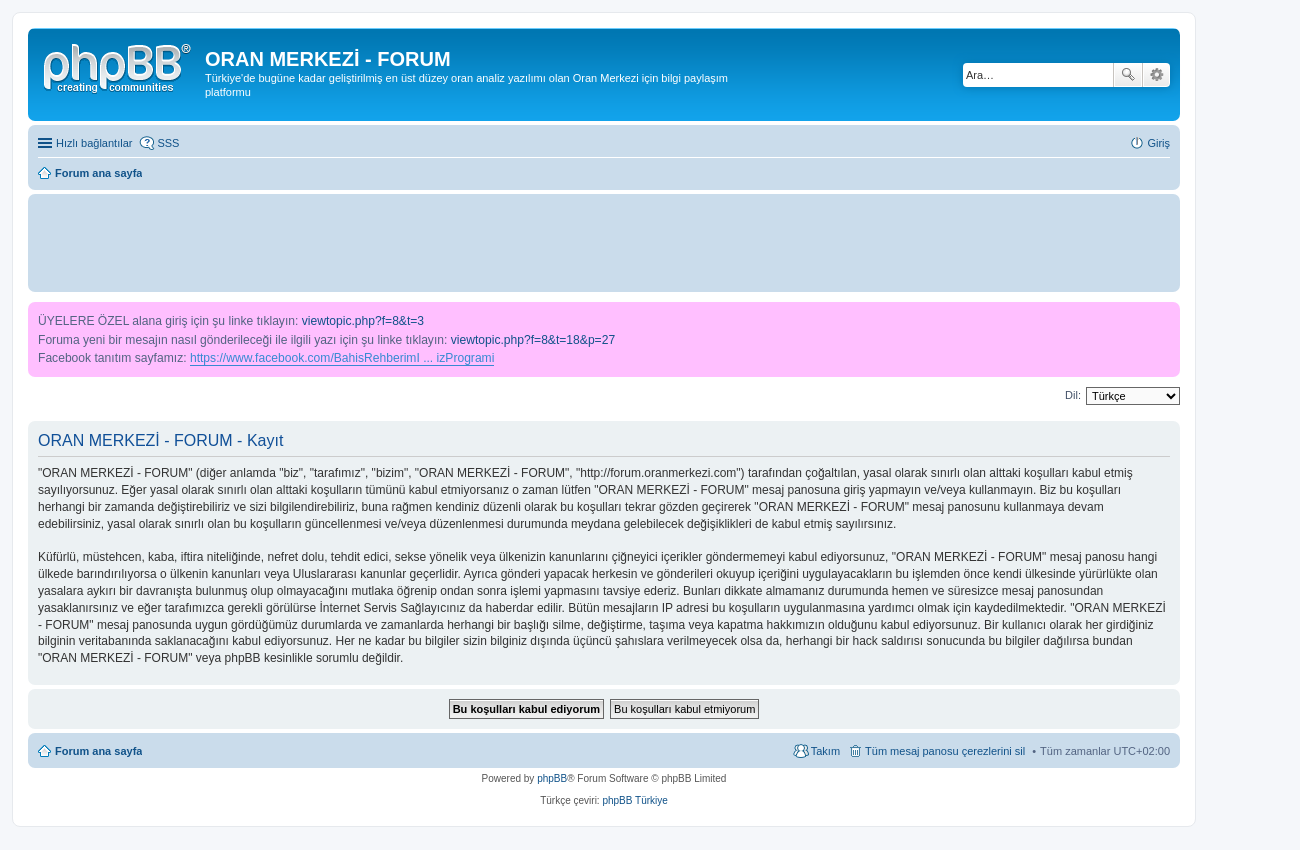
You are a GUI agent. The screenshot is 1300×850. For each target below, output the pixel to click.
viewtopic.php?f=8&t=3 (363, 321)
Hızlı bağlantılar (94, 143)
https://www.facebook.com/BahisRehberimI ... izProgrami (342, 358)
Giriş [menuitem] (1158, 143)
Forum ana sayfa (98, 751)
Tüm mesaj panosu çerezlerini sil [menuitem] (945, 751)
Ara (1128, 75)
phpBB (552, 778)
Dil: (1073, 395)
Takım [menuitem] (825, 751)
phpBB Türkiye (634, 800)
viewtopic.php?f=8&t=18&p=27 (533, 340)
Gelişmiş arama (1156, 75)
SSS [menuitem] (168, 143)
